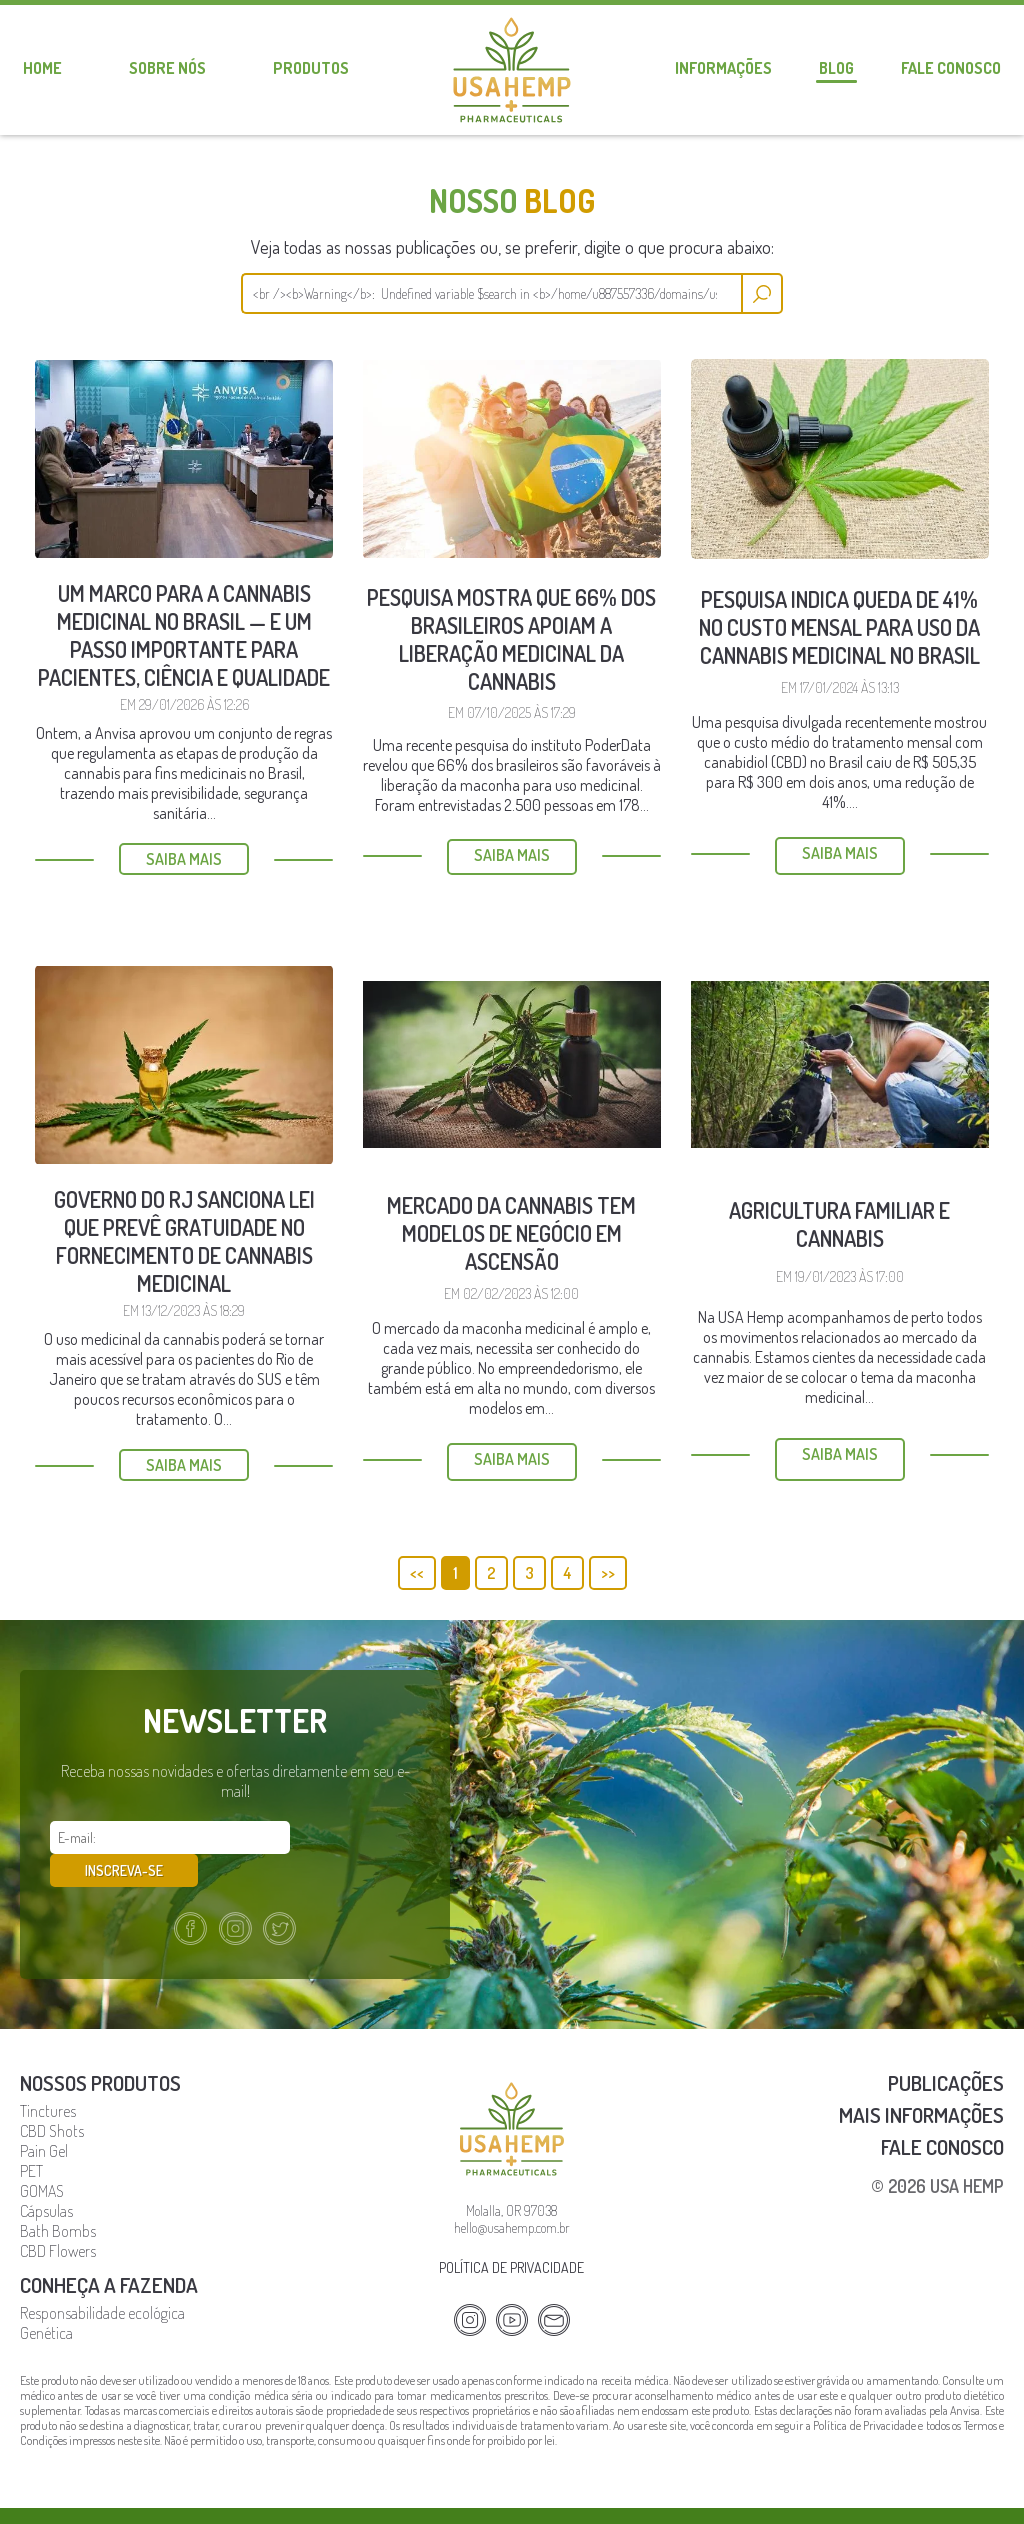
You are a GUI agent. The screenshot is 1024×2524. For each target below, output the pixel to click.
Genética (46, 2299)
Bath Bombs (58, 2197)
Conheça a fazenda (109, 2250)
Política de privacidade (511, 2233)
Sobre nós (167, 68)
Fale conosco (951, 68)
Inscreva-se (360, 1837)
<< (417, 1573)
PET (31, 2137)
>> (608, 1573)
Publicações (946, 2048)
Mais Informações (921, 2080)
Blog (836, 68)
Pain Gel (44, 2117)
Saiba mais (184, 859)
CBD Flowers (58, 2217)
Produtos (311, 68)
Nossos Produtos (100, 2048)
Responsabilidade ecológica (102, 2279)
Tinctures (48, 2077)
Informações (723, 68)
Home (42, 68)
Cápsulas (46, 2177)
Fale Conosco (942, 2112)
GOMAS (42, 2157)
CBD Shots (52, 2097)
